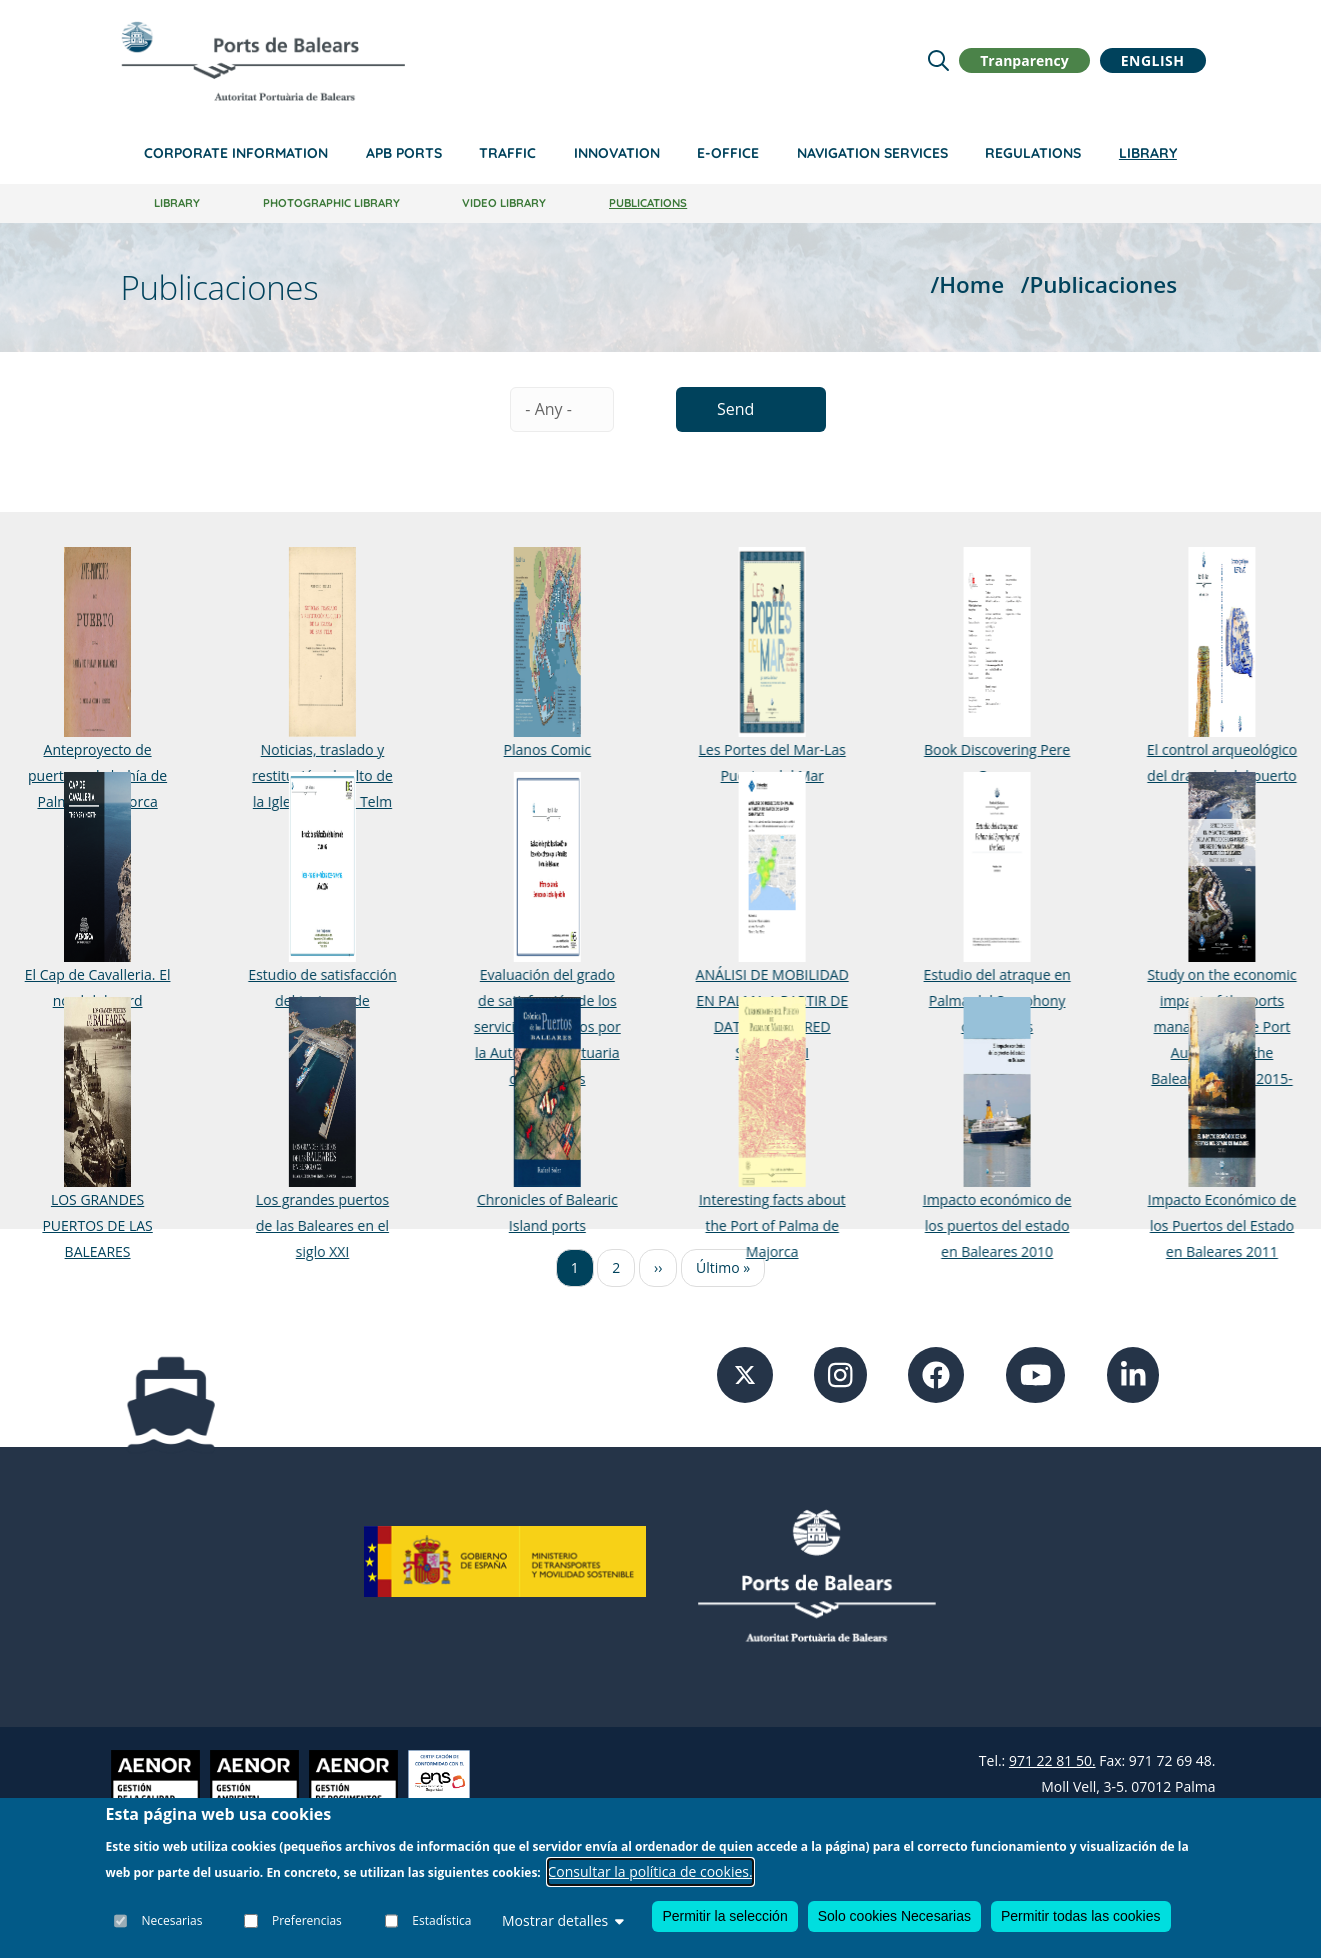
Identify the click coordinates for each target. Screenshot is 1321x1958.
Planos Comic (534, 749)
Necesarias (172, 1920)
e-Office (728, 153)
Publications (648, 203)
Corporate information (236, 153)
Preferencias (307, 1920)
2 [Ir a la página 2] (616, 1267)
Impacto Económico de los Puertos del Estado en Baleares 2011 (1188, 1225)
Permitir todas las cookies (1081, 1916)
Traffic (507, 153)
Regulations (1033, 153)
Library (1148, 153)
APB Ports (404, 153)
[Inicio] (263, 61)
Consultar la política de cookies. (650, 1871)
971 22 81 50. (1052, 1760)
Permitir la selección (724, 1916)
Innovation (617, 153)
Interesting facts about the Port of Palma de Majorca (751, 1225)
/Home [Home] (968, 284)
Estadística (441, 1920)
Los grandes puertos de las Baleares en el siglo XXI (315, 1225)
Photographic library (331, 203)
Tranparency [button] (1024, 60)
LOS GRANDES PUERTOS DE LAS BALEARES (97, 1225)
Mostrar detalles (563, 1920)
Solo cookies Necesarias (894, 1916)
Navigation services (872, 153)
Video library (504, 203)
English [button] (1153, 60)
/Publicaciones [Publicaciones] (1099, 284)
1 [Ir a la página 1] (575, 1267)
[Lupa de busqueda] (938, 60)
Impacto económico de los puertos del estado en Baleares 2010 (970, 1225)
